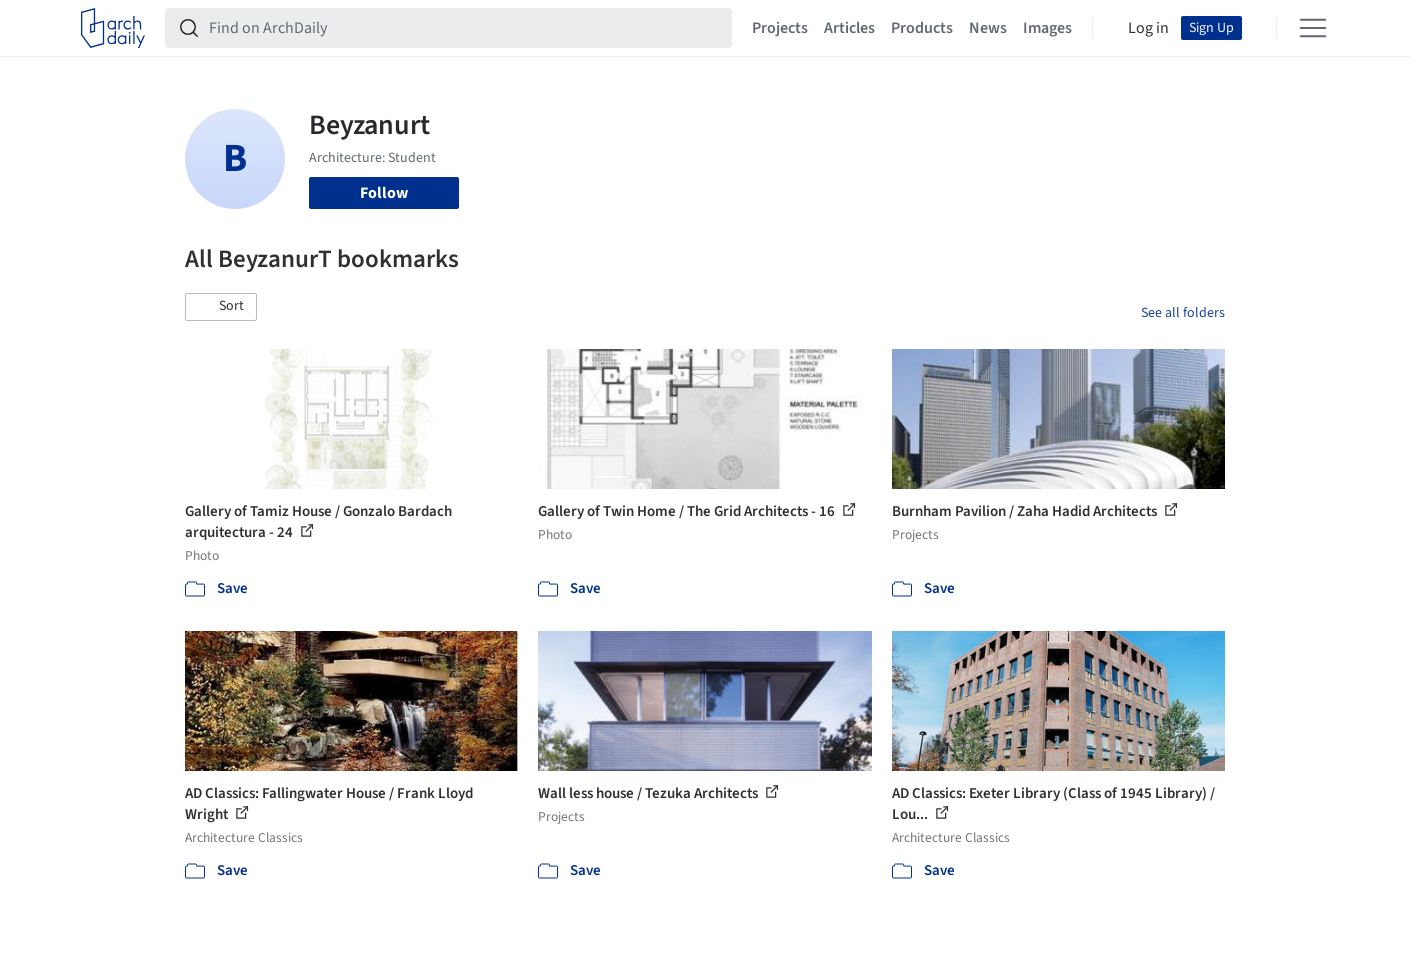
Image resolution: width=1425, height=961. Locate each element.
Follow (384, 193)
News (988, 28)
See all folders (1183, 313)
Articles (849, 28)
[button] (221, 307)
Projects (780, 28)
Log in (1148, 28)
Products (922, 28)
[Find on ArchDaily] (464, 28)
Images (1047, 28)
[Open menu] (1313, 28)
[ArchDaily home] (113, 28)
